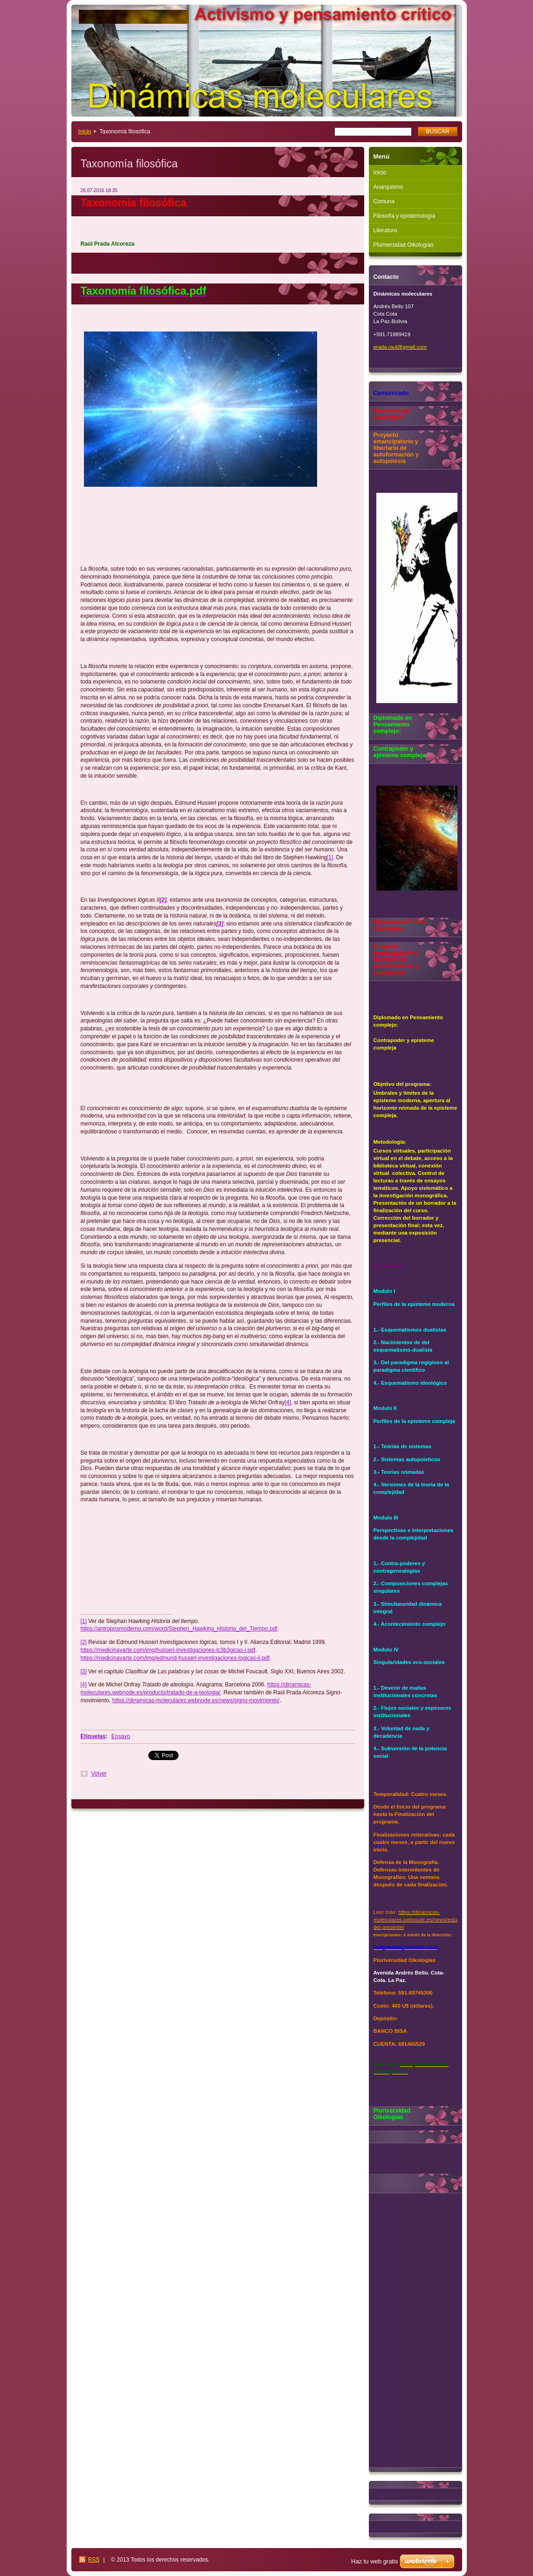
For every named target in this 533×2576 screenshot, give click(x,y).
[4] (288, 1402)
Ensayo (120, 1736)
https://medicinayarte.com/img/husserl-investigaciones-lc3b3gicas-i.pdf (168, 1650)
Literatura (385, 230)
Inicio (84, 131)
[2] (84, 1642)
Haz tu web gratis (374, 2561)
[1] (330, 857)
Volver (99, 1773)
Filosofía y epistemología (405, 216)
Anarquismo (388, 187)
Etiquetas (93, 1736)
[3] (84, 1671)
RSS (94, 2559)
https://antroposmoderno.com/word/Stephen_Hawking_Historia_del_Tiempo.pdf (179, 1628)
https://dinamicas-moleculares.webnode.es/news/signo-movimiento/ (196, 1700)
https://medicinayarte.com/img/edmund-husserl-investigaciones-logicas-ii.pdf (175, 1658)
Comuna (384, 201)
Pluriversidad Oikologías (404, 245)
